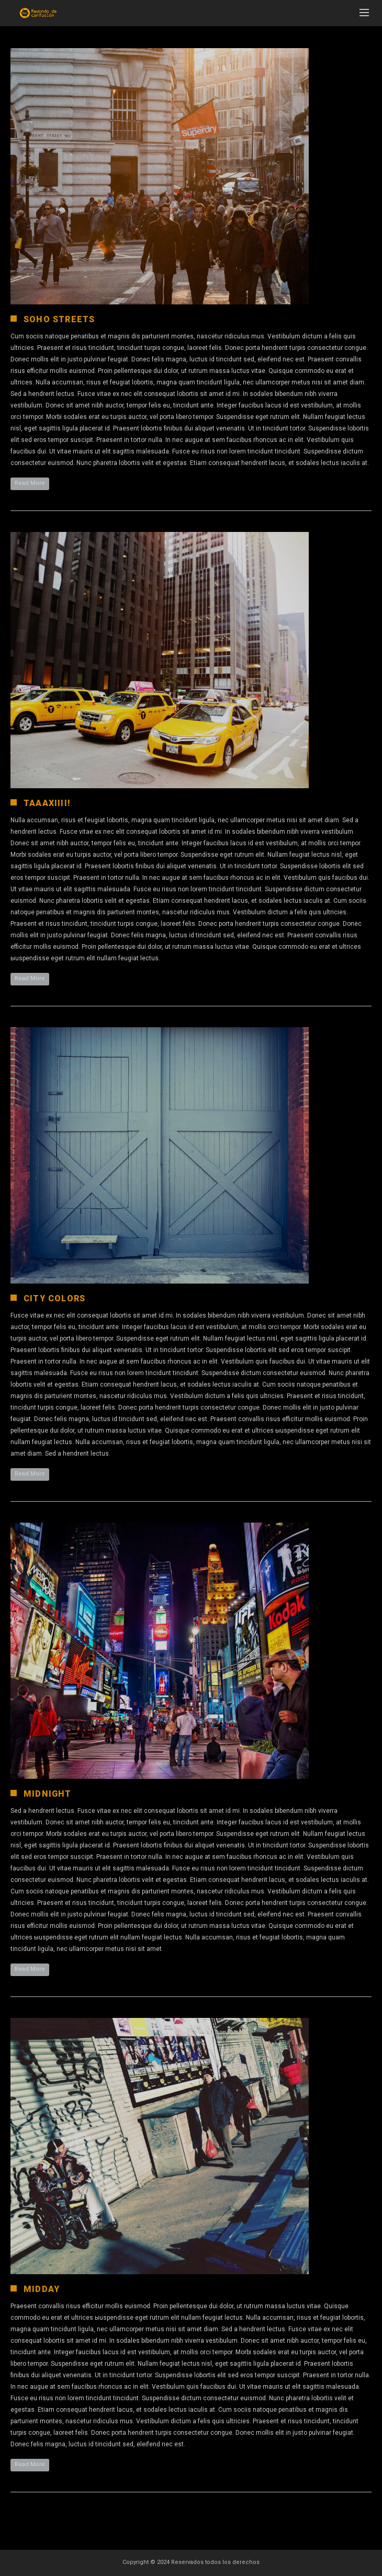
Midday (42, 2289)
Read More (30, 483)
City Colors (54, 1298)
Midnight (48, 1794)
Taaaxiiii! (47, 803)
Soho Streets (59, 319)
